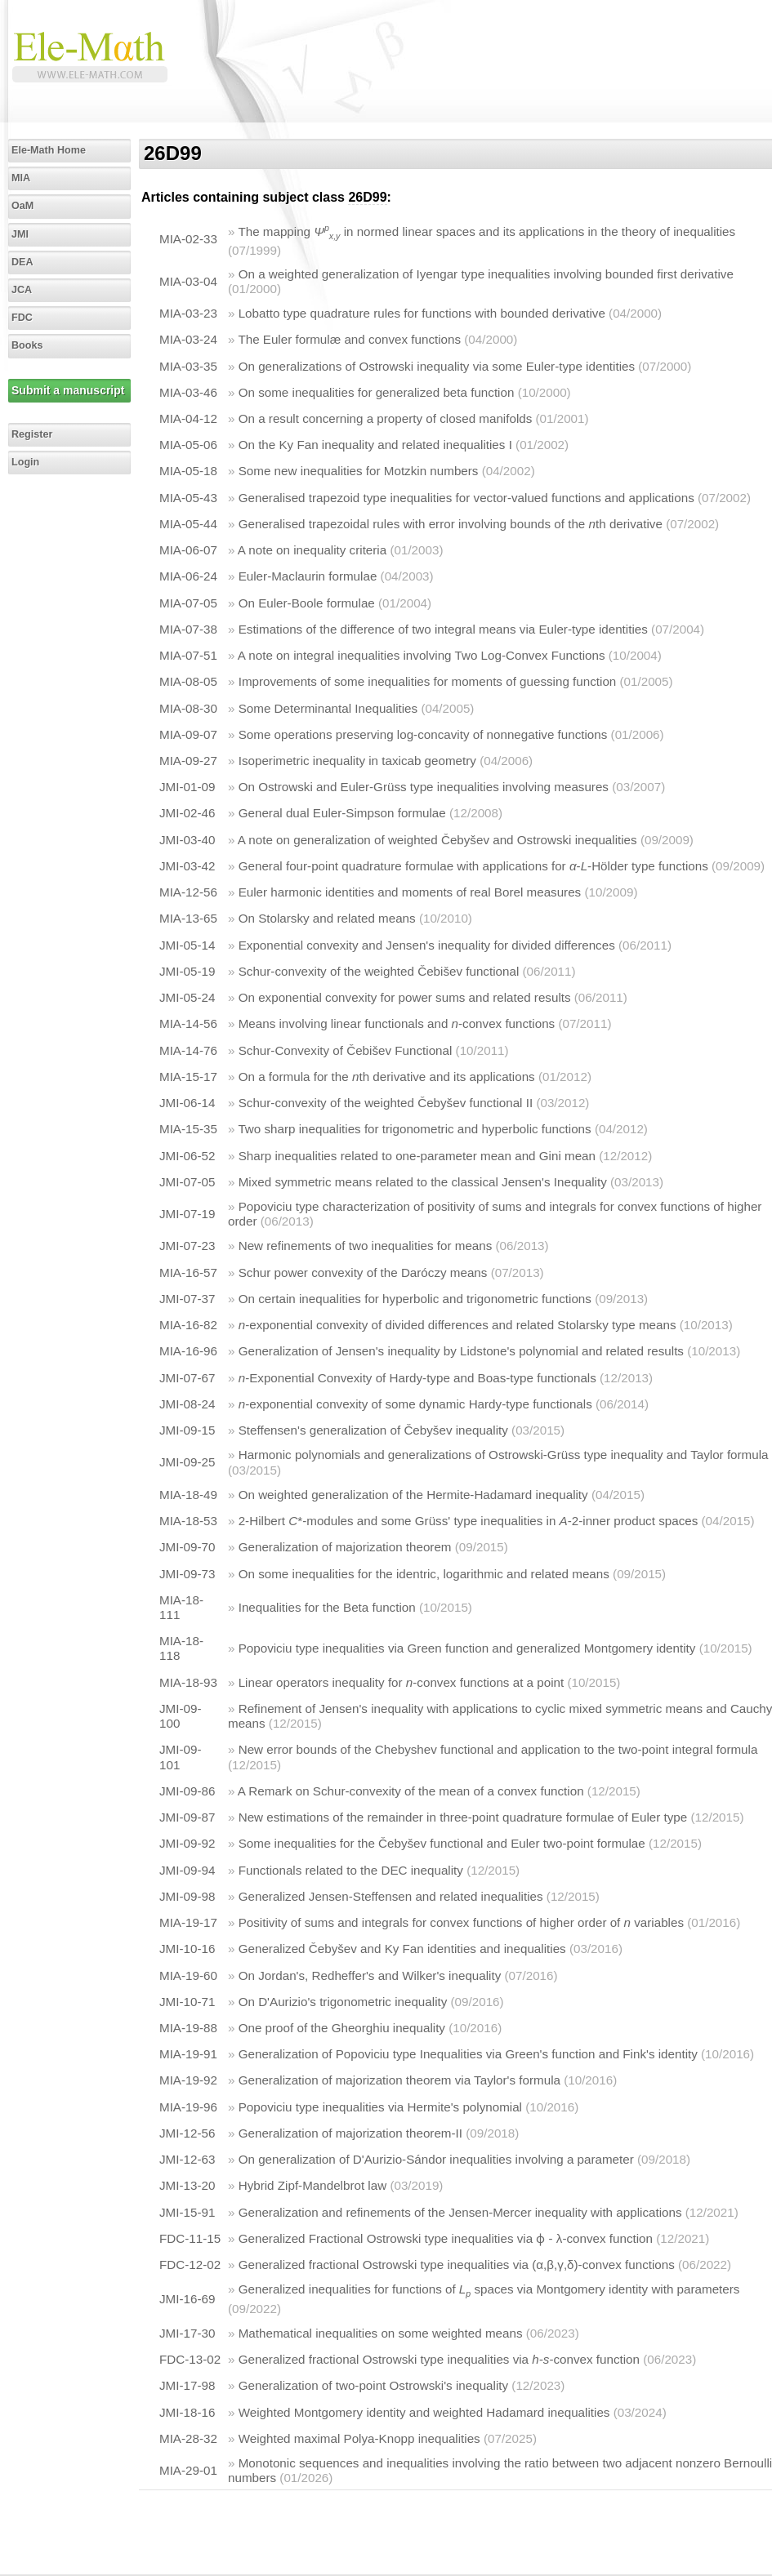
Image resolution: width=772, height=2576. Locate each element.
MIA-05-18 (188, 471)
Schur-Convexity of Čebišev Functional (346, 1050)
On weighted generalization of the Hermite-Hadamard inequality (413, 1495)
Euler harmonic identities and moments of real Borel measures (410, 892)
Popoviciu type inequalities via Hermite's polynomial (380, 2107)
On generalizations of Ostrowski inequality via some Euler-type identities (437, 366)
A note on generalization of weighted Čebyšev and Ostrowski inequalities (437, 840)
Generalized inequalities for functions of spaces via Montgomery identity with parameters (489, 2289)
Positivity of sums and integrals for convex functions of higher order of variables (461, 1922)
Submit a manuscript (67, 390)
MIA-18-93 (188, 1682)
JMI (20, 234)
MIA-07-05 (188, 603)
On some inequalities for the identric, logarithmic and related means (424, 1574)
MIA (20, 178)
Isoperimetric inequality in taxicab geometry (357, 760)
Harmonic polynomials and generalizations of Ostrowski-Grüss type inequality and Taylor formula (504, 1455)
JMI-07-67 (187, 1378)
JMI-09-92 (187, 1843)
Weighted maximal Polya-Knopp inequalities (359, 2438)
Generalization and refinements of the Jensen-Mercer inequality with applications (460, 2212)
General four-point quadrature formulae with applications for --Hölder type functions (473, 866)
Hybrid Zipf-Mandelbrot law (312, 2185)
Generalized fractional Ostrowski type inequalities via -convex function (439, 2359)
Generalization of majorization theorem (345, 1547)
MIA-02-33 (188, 239)
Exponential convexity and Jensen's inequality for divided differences (427, 945)
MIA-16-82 (188, 1325)
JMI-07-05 (187, 1182)
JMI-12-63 (187, 2159)
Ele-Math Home (48, 150)
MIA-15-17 (188, 1076)
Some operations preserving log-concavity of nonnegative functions (423, 734)
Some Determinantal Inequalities (328, 708)
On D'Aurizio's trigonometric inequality (343, 2002)
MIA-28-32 (188, 2438)
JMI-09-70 (187, 1547)
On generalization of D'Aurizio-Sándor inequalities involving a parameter (436, 2159)
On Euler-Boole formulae (307, 603)
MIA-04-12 (188, 418)
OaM (22, 205)
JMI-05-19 (187, 971)
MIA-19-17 (188, 1922)
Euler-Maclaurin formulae (308, 576)
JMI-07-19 (187, 1214)
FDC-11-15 (190, 2238)
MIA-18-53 (188, 1521)
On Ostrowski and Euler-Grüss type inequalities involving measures (424, 787)
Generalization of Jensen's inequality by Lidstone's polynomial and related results (461, 1351)
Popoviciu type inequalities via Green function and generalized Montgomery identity (467, 1648)
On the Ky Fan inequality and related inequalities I (375, 445)
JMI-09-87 (187, 1817)
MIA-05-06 (188, 445)
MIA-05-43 (188, 498)
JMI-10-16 (187, 1948)
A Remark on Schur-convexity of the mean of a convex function (411, 1791)
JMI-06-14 (187, 1103)
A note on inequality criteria (312, 550)
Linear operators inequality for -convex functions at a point (401, 1682)
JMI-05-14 (187, 945)
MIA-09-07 (188, 734)
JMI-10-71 (187, 2002)
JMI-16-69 (187, 2299)
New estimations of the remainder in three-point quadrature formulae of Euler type (463, 1817)
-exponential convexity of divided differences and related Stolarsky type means (457, 1325)
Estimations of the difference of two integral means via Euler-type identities (443, 629)
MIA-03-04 (188, 281)
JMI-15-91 (187, 2212)
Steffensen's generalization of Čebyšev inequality (373, 1430)
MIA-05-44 (188, 524)
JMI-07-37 (187, 1299)
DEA (22, 262)
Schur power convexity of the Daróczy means (363, 1272)
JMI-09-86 (187, 1791)
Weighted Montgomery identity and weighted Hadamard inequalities (424, 2412)
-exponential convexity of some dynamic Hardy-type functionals (415, 1404)
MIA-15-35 (188, 1129)
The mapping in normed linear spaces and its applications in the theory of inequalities (486, 231)
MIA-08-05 (188, 681)
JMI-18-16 (187, 2412)
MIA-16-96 (188, 1351)
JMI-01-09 (187, 787)
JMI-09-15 (187, 1430)
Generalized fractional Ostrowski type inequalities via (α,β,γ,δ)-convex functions (457, 2264)
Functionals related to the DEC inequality (351, 1870)
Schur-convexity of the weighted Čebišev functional (379, 971)
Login (25, 462)
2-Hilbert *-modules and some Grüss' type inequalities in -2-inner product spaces (468, 1521)
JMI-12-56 (187, 2133)
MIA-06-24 (188, 576)
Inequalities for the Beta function (327, 1607)
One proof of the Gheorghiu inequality (342, 2028)
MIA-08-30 (188, 708)
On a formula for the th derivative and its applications (387, 1076)
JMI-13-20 (187, 2185)
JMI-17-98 (187, 2385)
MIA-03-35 (188, 366)
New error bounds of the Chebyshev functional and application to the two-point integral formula (498, 1749)
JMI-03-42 (187, 866)
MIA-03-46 (188, 392)
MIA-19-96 (188, 2107)
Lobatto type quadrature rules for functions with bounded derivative (422, 313)
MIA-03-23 (188, 313)
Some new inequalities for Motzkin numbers (359, 471)
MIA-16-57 (188, 1272)
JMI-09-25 (187, 1462)
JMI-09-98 (187, 1896)
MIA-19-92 (188, 2080)
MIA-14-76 (188, 1050)
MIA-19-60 (188, 1975)
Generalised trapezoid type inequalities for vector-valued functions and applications (466, 498)
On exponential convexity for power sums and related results (405, 997)
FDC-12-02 (190, 2264)
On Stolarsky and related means (327, 918)
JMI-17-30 (187, 2333)
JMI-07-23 (187, 1245)
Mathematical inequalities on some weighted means (381, 2333)
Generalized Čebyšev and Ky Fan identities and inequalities (402, 1948)
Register (31, 434)
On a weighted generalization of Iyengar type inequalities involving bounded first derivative (486, 274)
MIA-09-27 (188, 760)
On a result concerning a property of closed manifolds (386, 418)
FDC (22, 317)
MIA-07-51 (188, 655)
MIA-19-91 (188, 2054)
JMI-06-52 (187, 1156)
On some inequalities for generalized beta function (377, 392)
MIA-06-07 (188, 550)
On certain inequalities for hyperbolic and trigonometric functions (415, 1299)
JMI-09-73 (187, 1574)
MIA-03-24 (188, 339)
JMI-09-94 (187, 1870)
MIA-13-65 (188, 918)
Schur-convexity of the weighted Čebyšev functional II (386, 1103)
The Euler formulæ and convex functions (349, 339)
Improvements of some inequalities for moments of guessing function (428, 681)
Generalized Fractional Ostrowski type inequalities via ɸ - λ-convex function (446, 2238)
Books (27, 345)
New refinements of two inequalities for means (366, 1245)
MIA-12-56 (188, 892)
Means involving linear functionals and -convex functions (397, 1023)
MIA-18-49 (188, 1495)
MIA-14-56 (188, 1023)
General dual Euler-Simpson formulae (342, 813)
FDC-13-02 (190, 2359)
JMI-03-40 (187, 840)
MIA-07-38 (188, 629)
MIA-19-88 (188, 2028)
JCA (21, 290)
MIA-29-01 (188, 2470)
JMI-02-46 (187, 813)
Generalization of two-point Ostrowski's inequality (373, 2385)
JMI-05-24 (187, 997)
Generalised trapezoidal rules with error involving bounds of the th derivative (451, 524)
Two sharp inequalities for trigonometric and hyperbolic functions (414, 1129)
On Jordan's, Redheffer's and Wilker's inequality (370, 1975)
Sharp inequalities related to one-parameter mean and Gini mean (417, 1156)
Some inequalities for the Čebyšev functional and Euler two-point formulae (442, 1843)
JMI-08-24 (187, 1404)
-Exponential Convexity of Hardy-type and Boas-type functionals (417, 1378)
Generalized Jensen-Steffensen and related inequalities (391, 1896)
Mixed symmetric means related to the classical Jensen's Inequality (423, 1182)
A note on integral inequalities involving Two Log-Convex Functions (421, 655)
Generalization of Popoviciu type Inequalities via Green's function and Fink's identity (468, 2054)
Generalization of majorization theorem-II (350, 2133)
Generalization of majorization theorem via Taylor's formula (399, 2080)
